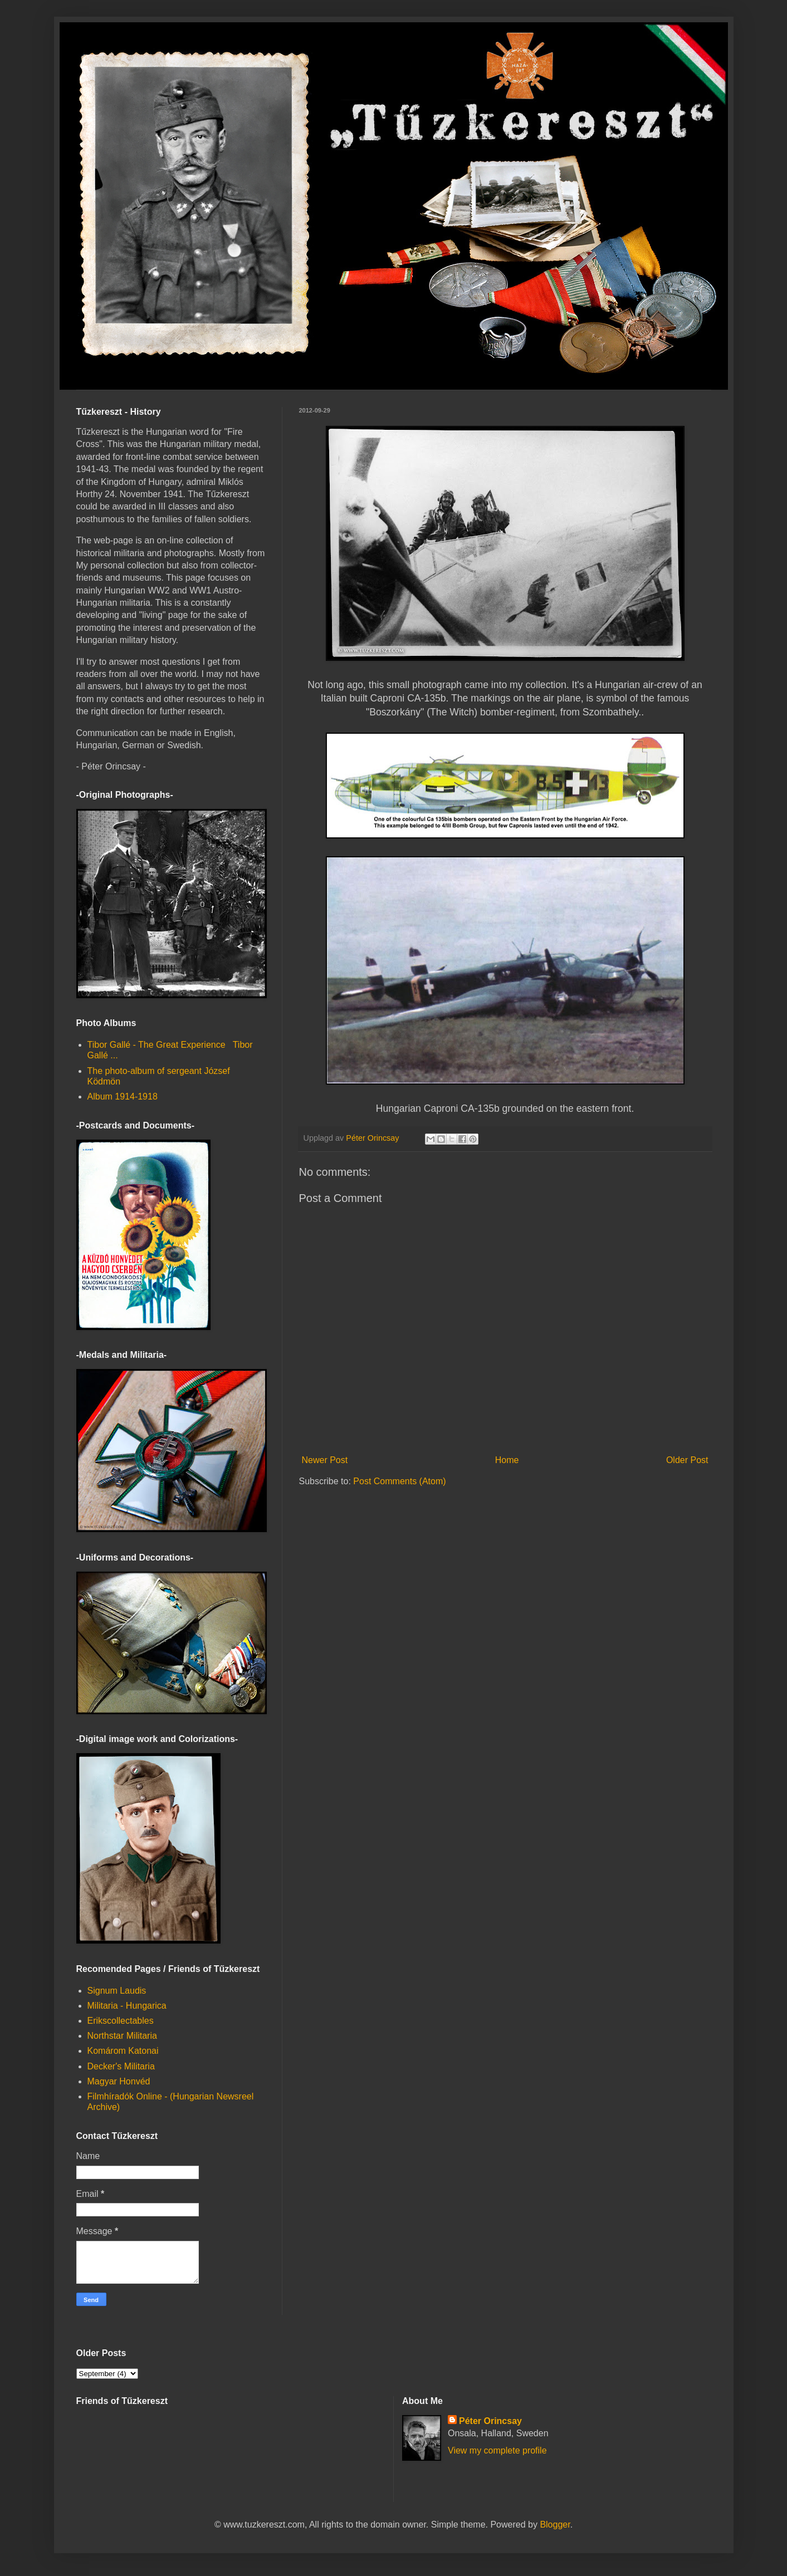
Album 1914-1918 (122, 1096)
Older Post (687, 1460)
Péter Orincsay (490, 2421)
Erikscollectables (120, 2020)
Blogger (555, 2524)
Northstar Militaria (122, 2035)
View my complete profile (497, 2450)
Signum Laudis (116, 1990)
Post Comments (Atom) (399, 1481)
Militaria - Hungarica (127, 2005)
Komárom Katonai (123, 2050)
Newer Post (325, 1460)
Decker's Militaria (121, 2066)
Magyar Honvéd (118, 2081)
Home (507, 1460)
